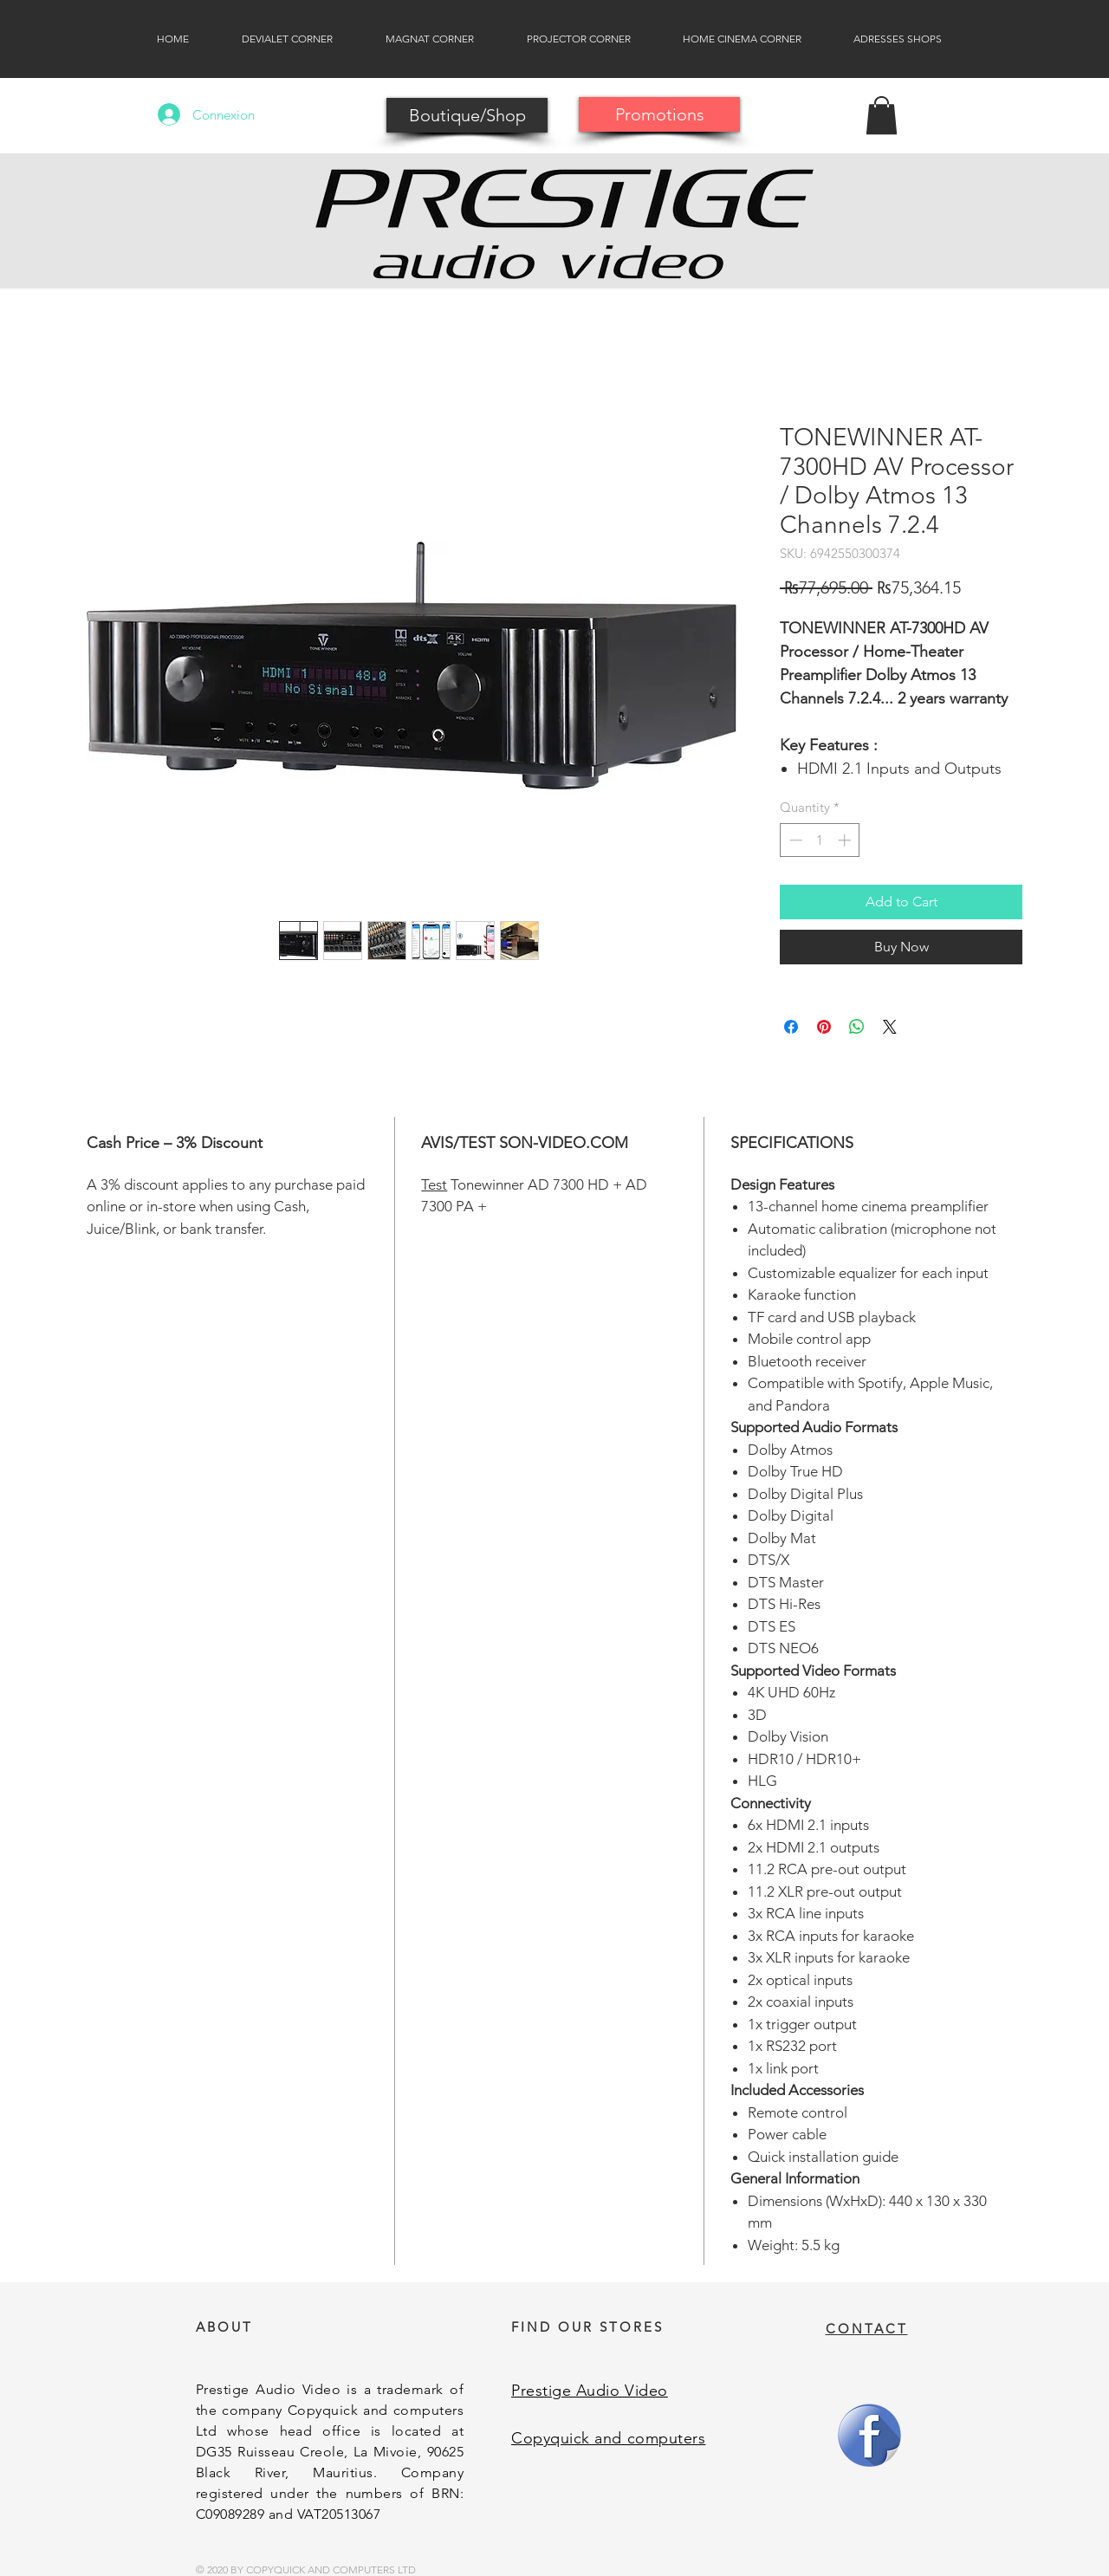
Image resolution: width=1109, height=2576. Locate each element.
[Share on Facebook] (791, 1026)
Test (434, 1184)
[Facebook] (869, 2435)
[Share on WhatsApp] (856, 1026)
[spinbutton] (820, 840)
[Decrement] (794, 840)
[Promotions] (659, 114)
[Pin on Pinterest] (824, 1026)
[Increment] (846, 840)
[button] (882, 115)
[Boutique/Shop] (467, 115)
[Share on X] (889, 1026)
